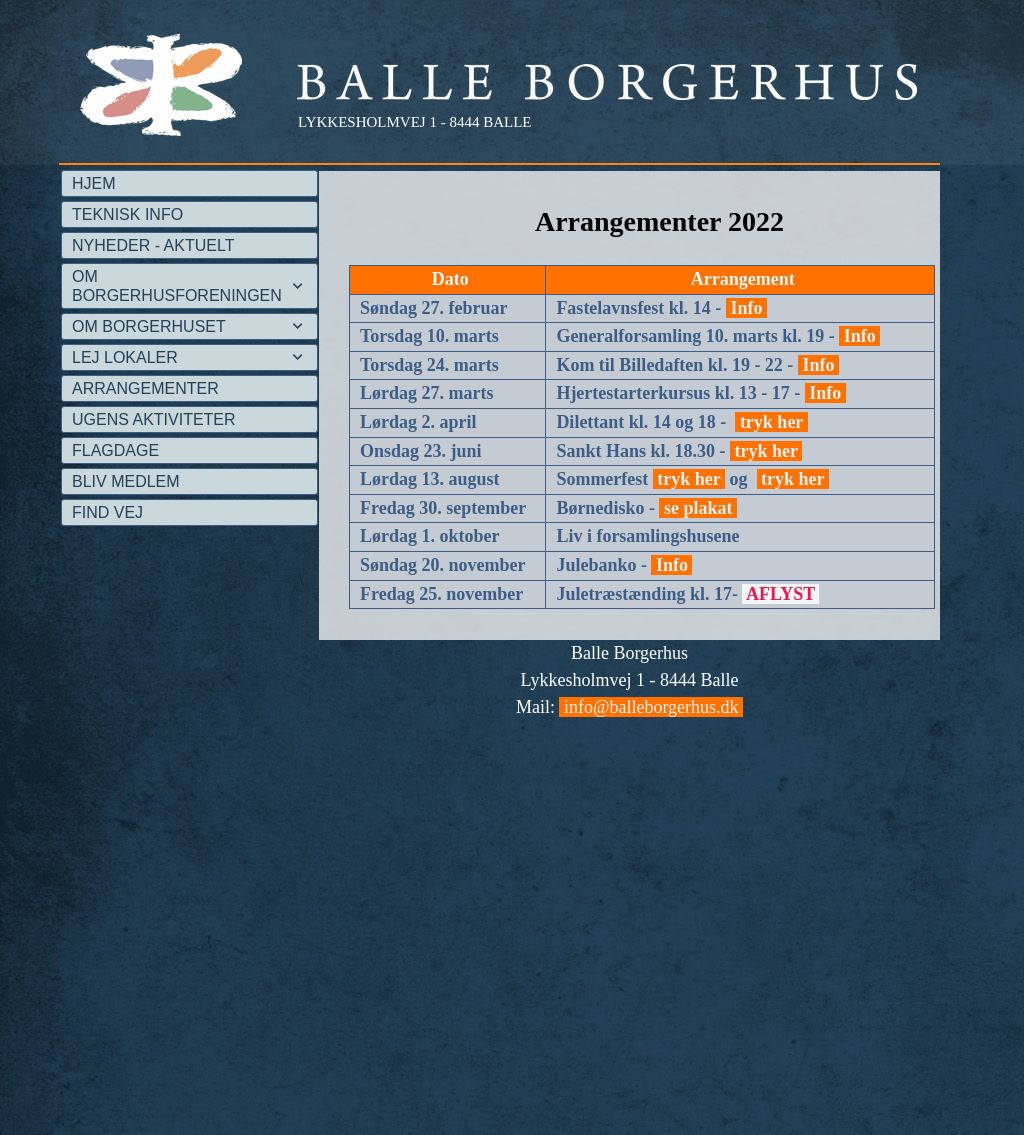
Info (746, 308)
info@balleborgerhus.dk (651, 707)
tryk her (771, 422)
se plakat (698, 508)
